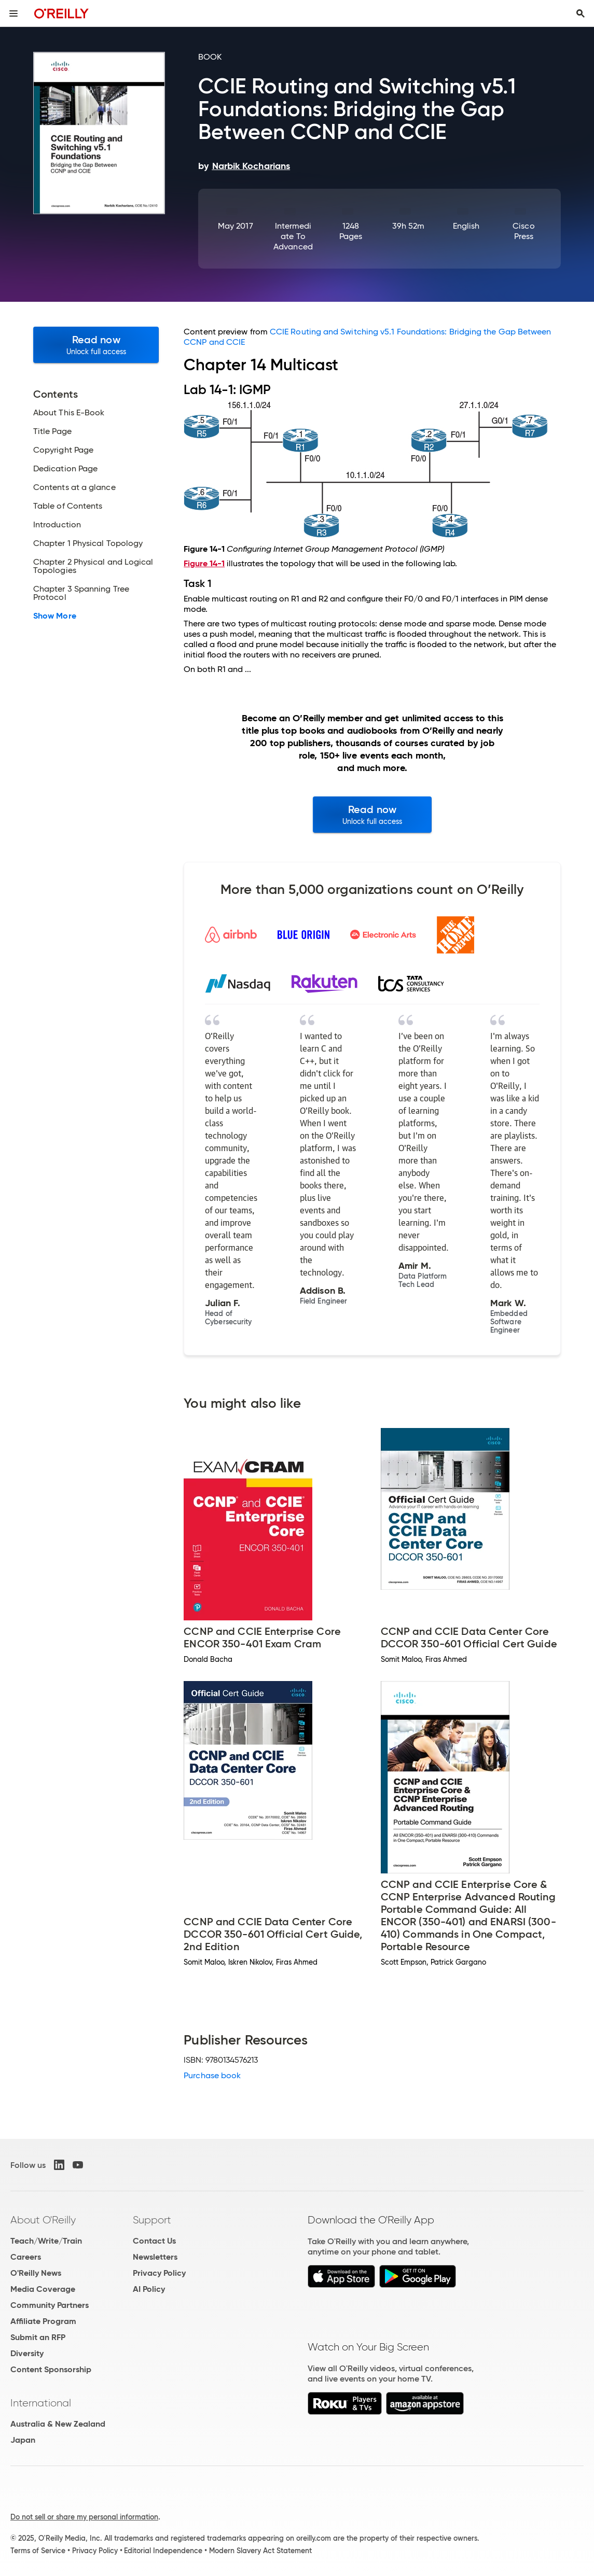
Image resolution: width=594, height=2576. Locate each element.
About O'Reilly (43, 2220)
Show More (54, 616)
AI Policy (149, 2289)
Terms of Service (37, 2550)
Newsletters (155, 2256)
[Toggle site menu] (13, 13)
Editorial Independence (163, 2550)
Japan (22, 2439)
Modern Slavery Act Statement (260, 2550)
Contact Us (154, 2240)
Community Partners (49, 2305)
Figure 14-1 (204, 563)
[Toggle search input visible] (580, 13)
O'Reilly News (35, 2272)
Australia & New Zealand (57, 2423)
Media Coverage (42, 2289)
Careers (25, 2256)
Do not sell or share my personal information (84, 2517)
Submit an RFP (37, 2337)
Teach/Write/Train (46, 2240)
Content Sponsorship (50, 2369)
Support (152, 2220)
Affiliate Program (43, 2321)
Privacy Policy (159, 2272)
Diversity (27, 2353)
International (40, 2403)
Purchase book (212, 2075)
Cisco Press (523, 231)
